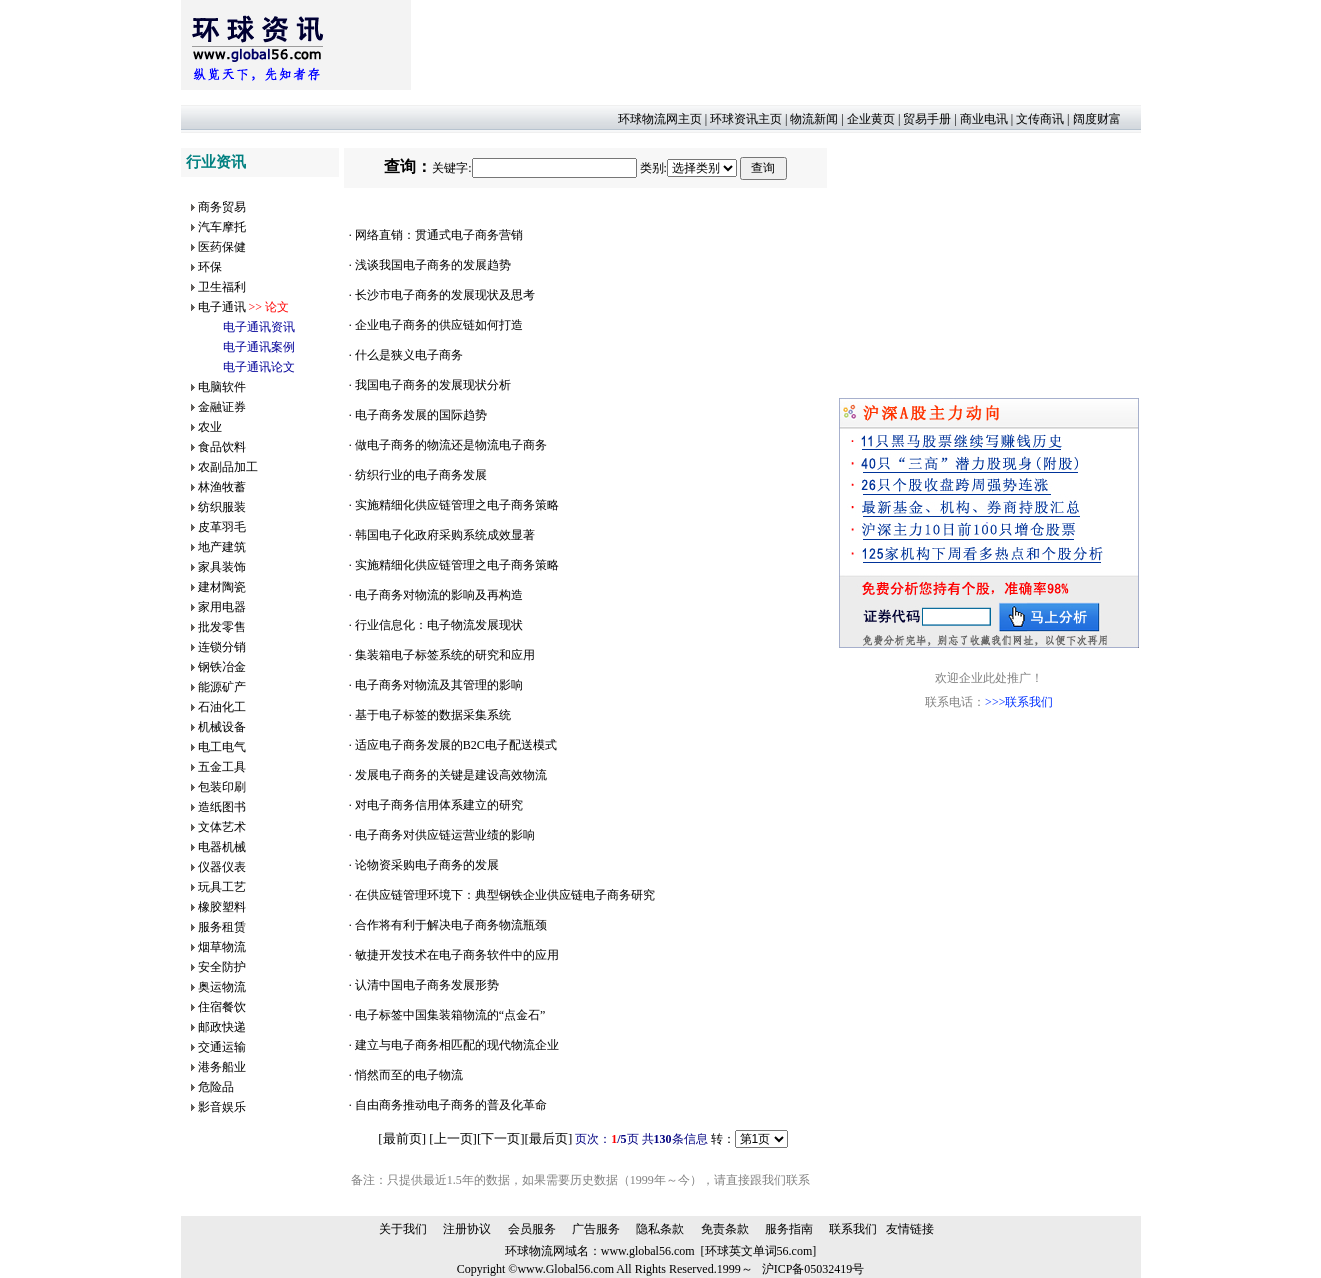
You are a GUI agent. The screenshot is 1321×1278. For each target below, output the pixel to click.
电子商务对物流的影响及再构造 (439, 595)
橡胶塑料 (222, 907)
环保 (210, 267)
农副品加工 (228, 467)
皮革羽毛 (222, 527)
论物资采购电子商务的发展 (427, 865)
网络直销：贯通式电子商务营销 (439, 235)
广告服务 (596, 1229)
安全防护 (222, 967)
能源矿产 (222, 687)
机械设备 (222, 727)
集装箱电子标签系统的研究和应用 (445, 655)
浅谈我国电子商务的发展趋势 (433, 265)
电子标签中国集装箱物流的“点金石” (450, 1015)
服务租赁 (222, 927)
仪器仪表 (222, 867)
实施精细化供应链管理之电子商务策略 (457, 505)
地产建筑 (222, 547)
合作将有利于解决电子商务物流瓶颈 (451, 925)
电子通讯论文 (259, 367)
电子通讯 (222, 307)
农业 (210, 427)
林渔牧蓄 (222, 487)
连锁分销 (222, 647)
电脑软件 (222, 387)
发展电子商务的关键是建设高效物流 (451, 775)
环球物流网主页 (660, 119)
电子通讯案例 (259, 347)
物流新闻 (814, 119)
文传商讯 (1040, 119)
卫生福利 (222, 287)
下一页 (500, 1138)
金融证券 (222, 407)
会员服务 (532, 1229)
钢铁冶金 (222, 667)
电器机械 (222, 847)
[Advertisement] (775, 45)
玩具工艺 (222, 887)
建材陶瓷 (222, 587)
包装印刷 (222, 787)
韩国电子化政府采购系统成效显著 (445, 535)
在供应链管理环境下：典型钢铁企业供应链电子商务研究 (505, 895)
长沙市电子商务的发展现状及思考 (445, 295)
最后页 (548, 1138)
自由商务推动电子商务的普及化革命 (451, 1105)
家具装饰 (222, 567)
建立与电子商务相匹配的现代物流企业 (457, 1045)
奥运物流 (222, 987)
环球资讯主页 (746, 119)
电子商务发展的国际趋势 (421, 415)
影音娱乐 (222, 1107)
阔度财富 (1097, 119)
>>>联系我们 (1019, 702)
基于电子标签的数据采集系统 (433, 715)
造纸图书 (222, 807)
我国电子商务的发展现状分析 (433, 385)
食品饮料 (222, 447)
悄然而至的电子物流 (409, 1075)
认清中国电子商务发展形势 (427, 985)
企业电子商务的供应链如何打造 (439, 325)
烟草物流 (222, 947)
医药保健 (222, 247)
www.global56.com (648, 1251)
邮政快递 (222, 1027)
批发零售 (222, 627)
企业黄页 (871, 119)
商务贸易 (222, 207)
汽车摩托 (222, 227)
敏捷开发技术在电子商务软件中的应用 (457, 955)
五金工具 (222, 767)
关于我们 (403, 1229)
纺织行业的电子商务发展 (421, 475)
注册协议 (467, 1229)
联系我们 (853, 1229)
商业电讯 (984, 119)
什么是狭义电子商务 (409, 355)
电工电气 (222, 747)
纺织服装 (222, 507)
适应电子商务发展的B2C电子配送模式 (456, 745)
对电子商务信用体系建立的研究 (439, 805)
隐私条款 (660, 1229)
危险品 (216, 1087)
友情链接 (910, 1229)
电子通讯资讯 (259, 327)
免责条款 (725, 1229)
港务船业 (222, 1067)
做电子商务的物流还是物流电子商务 (451, 445)
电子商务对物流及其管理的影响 (439, 685)
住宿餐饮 (222, 1007)
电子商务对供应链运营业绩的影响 (445, 835)
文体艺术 (222, 827)
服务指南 (789, 1229)
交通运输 (222, 1047)
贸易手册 (927, 119)
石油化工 (222, 707)
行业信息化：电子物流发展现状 (439, 625)
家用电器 (222, 607)
